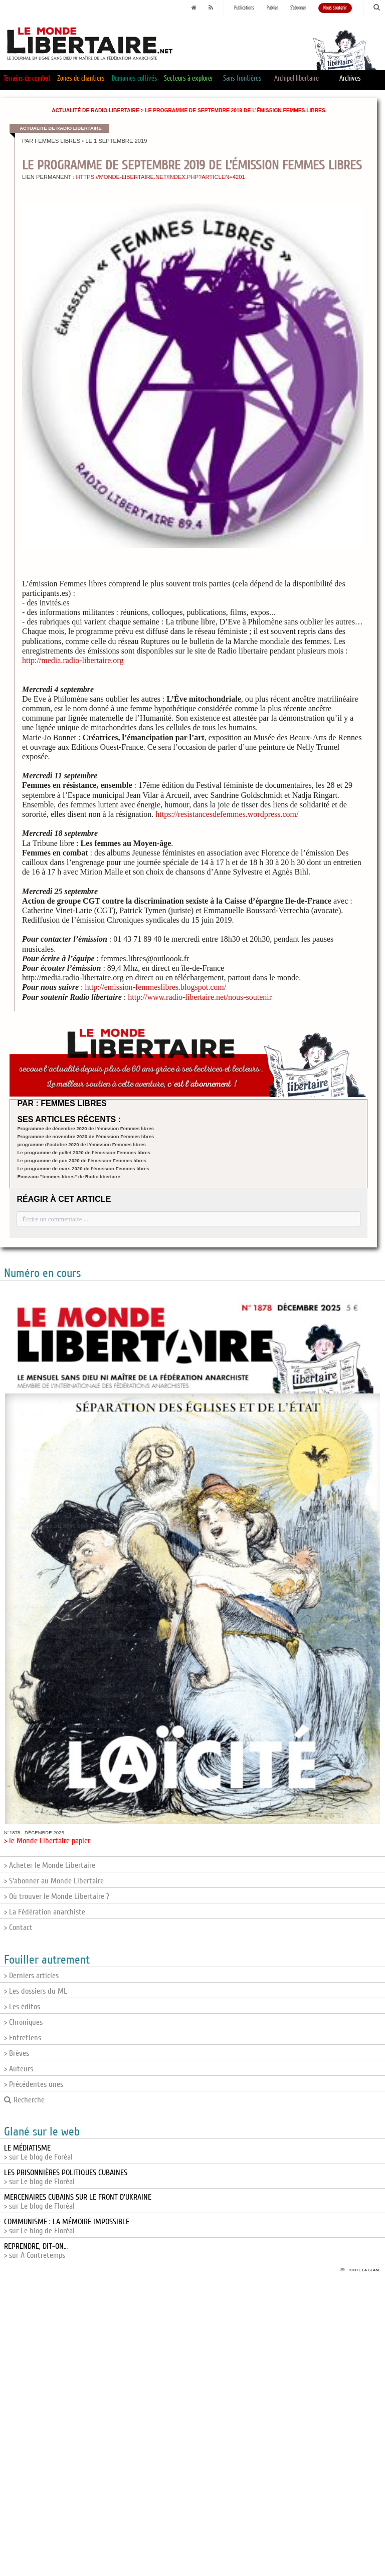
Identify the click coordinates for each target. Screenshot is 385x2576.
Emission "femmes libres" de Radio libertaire (68, 1176)
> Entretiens (22, 2037)
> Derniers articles (31, 1975)
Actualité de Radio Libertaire (95, 110)
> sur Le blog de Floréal (65, 2177)
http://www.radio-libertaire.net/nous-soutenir (200, 997)
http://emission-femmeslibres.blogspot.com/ (155, 987)
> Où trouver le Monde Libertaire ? (56, 1896)
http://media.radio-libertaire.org (72, 660)
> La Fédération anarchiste (44, 1911)
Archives (350, 78)
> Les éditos (22, 2006)
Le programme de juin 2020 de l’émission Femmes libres (81, 1160)
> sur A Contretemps (36, 2251)
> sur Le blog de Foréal (38, 2152)
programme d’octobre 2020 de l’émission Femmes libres (81, 1144)
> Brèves (16, 2053)
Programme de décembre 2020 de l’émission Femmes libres (85, 1128)
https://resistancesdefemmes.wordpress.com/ (226, 814)
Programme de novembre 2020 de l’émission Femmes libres (85, 1136)
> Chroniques (23, 2022)
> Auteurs (18, 2068)
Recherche (24, 2099)
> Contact (18, 1927)
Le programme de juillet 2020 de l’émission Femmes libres (83, 1152)
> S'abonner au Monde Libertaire (54, 1880)
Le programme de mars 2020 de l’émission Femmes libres (83, 1168)
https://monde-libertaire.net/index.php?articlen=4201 (160, 177)
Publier (272, 8)
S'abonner (298, 8)
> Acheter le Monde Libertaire (49, 1865)
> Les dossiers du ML (35, 1991)
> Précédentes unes (33, 2084)
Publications (244, 8)
